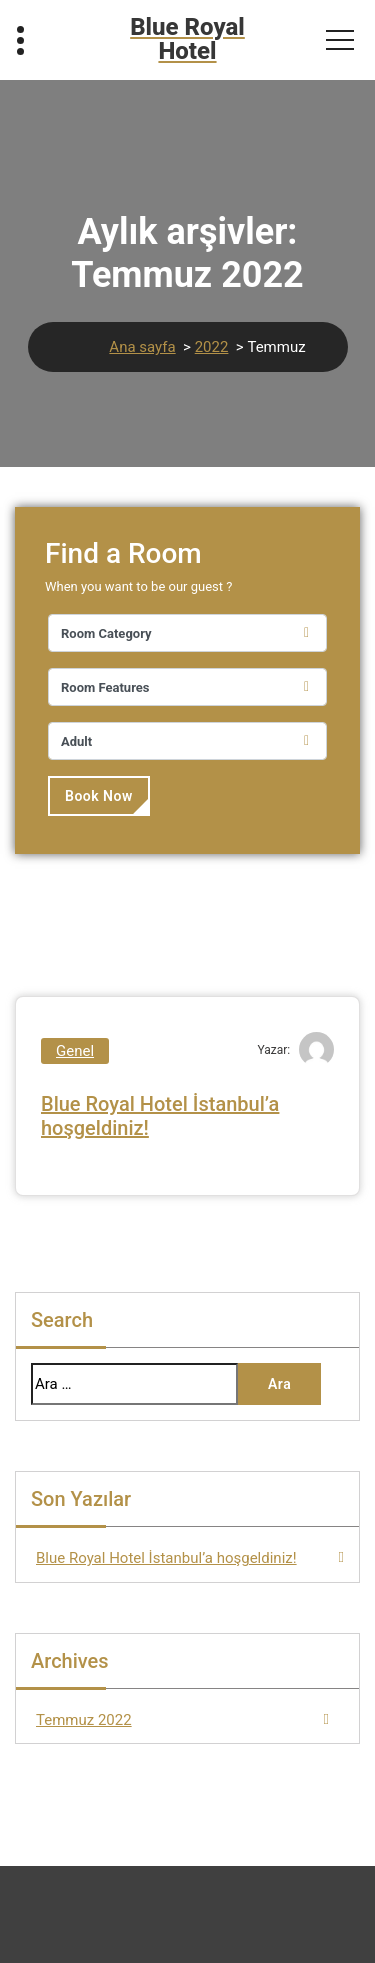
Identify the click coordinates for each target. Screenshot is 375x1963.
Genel (75, 1051)
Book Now (99, 796)
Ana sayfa (142, 347)
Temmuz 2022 (84, 1720)
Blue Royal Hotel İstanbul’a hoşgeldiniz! (166, 1558)
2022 (212, 347)
